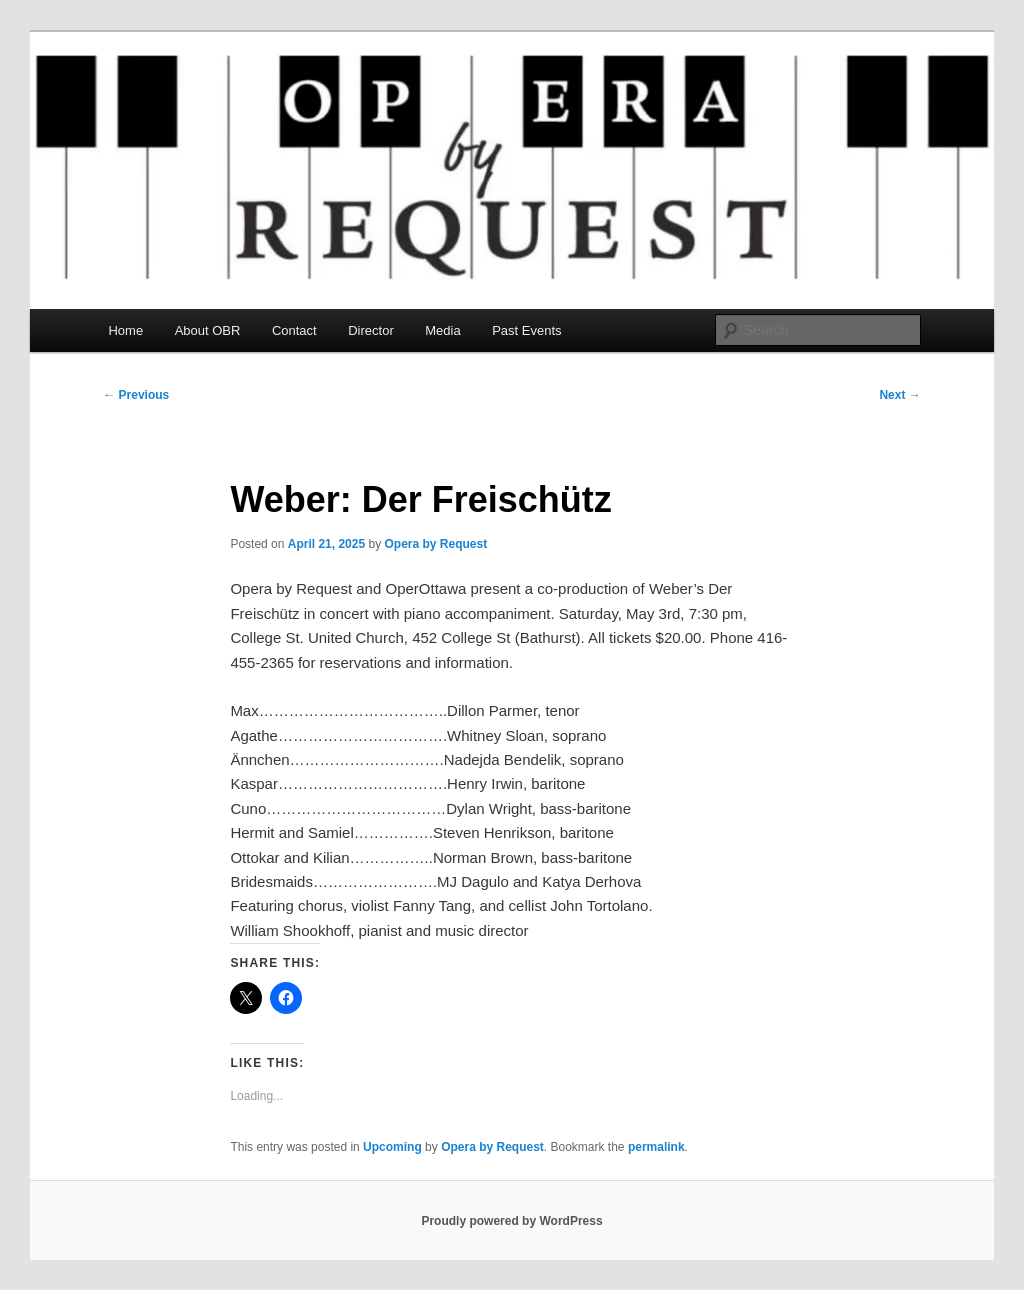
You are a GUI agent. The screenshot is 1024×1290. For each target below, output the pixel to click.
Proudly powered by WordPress (511, 1221)
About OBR (208, 330)
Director (371, 330)
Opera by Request (436, 544)
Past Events (526, 330)
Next (899, 395)
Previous (136, 395)
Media (442, 330)
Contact (294, 330)
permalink (656, 1147)
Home (125, 330)
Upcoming (392, 1147)
